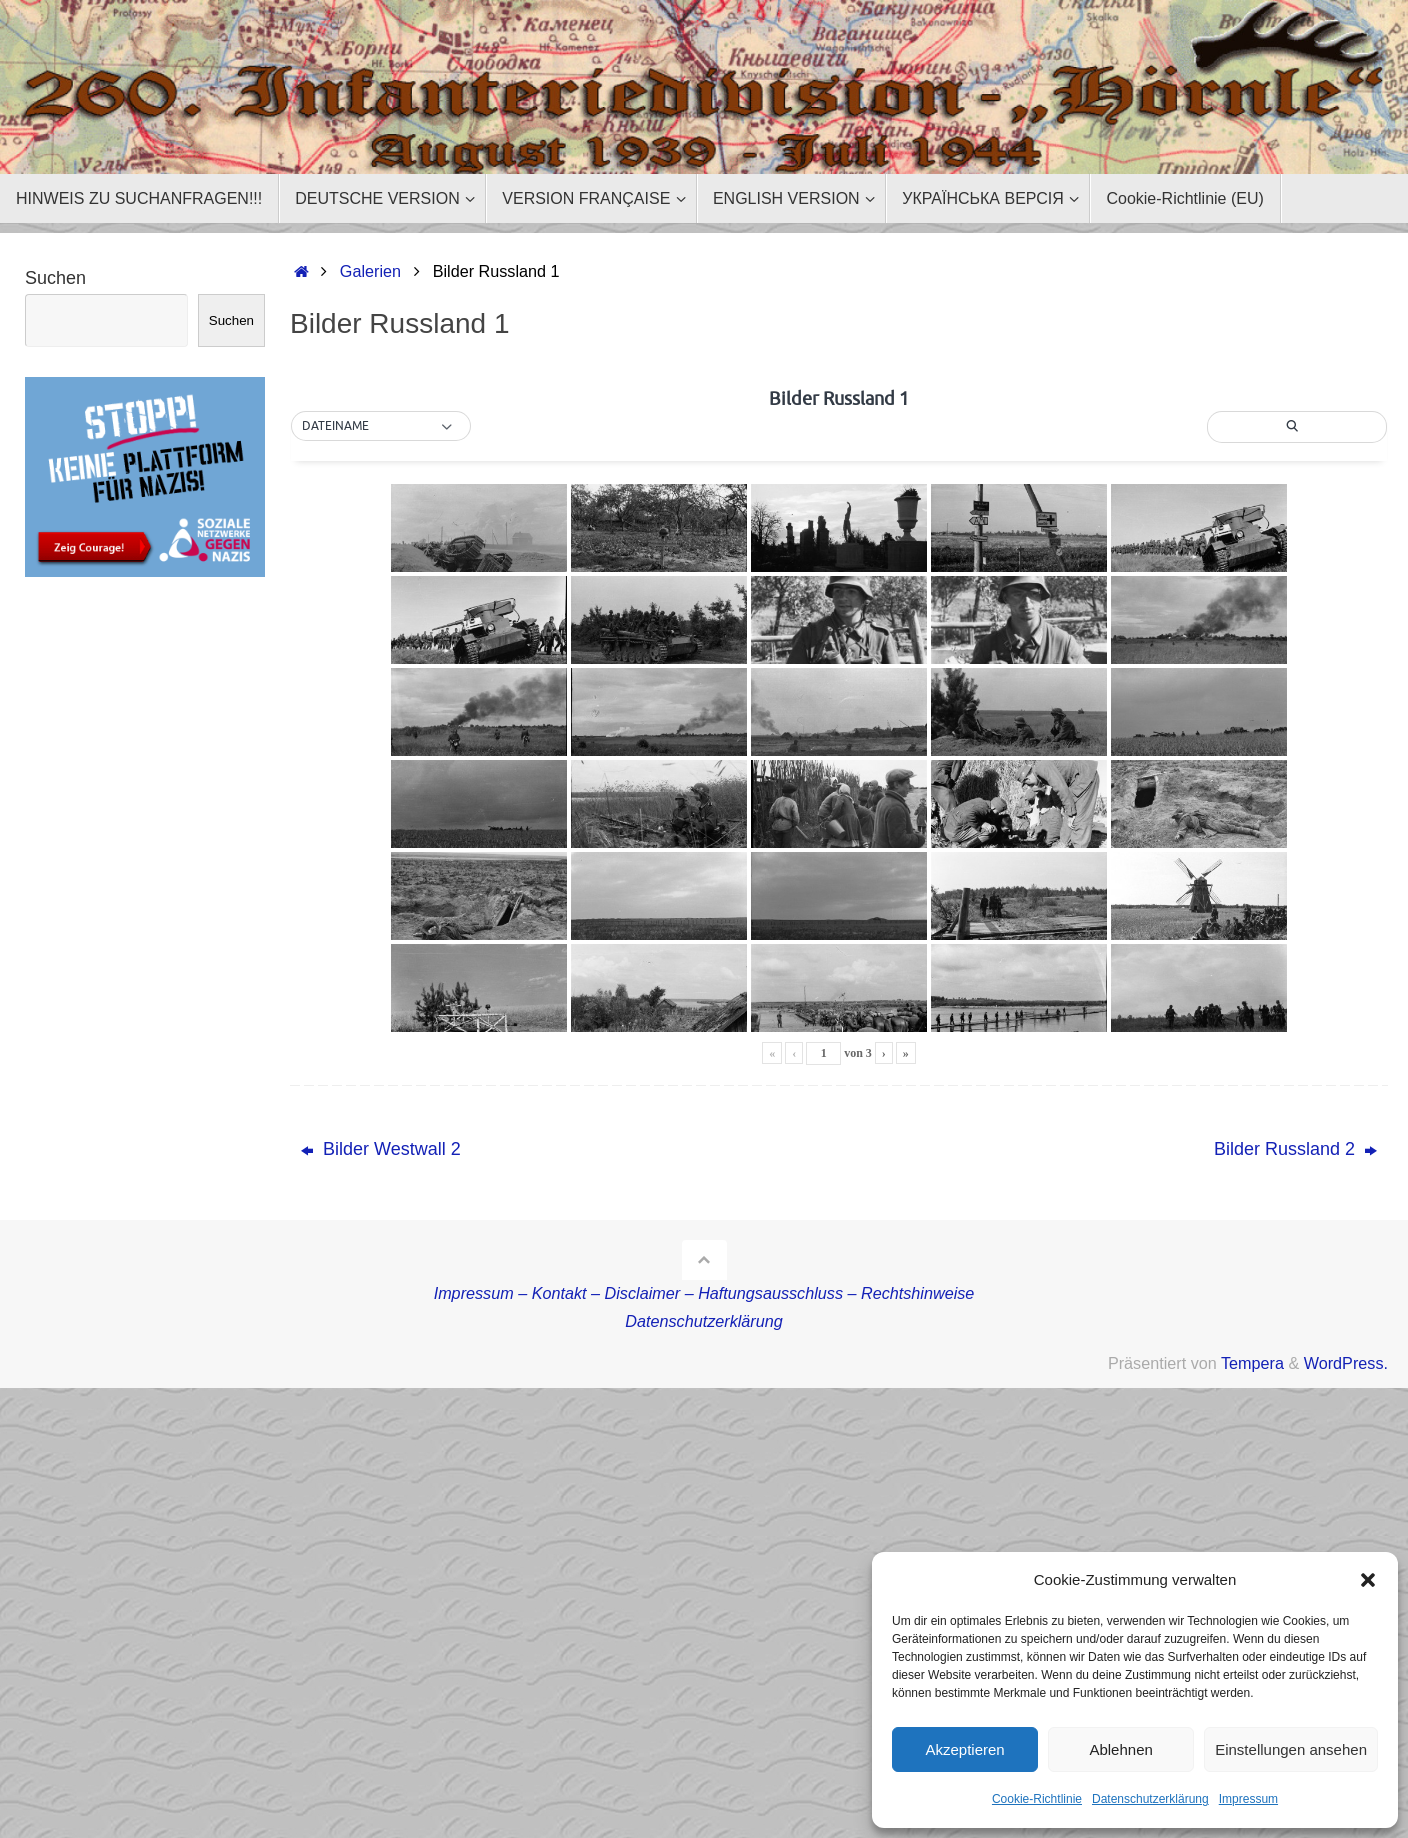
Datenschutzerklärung (1150, 1799)
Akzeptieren (964, 1749)
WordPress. (1346, 1363)
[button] (1368, 1580)
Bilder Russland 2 (1295, 1149)
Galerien (370, 271)
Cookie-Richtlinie (1037, 1799)
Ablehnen (1120, 1749)
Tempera (1252, 1363)
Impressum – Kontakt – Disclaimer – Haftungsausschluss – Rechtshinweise (704, 1293)
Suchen (55, 278)
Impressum (1248, 1799)
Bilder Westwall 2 (381, 1149)
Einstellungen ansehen (1291, 1749)
